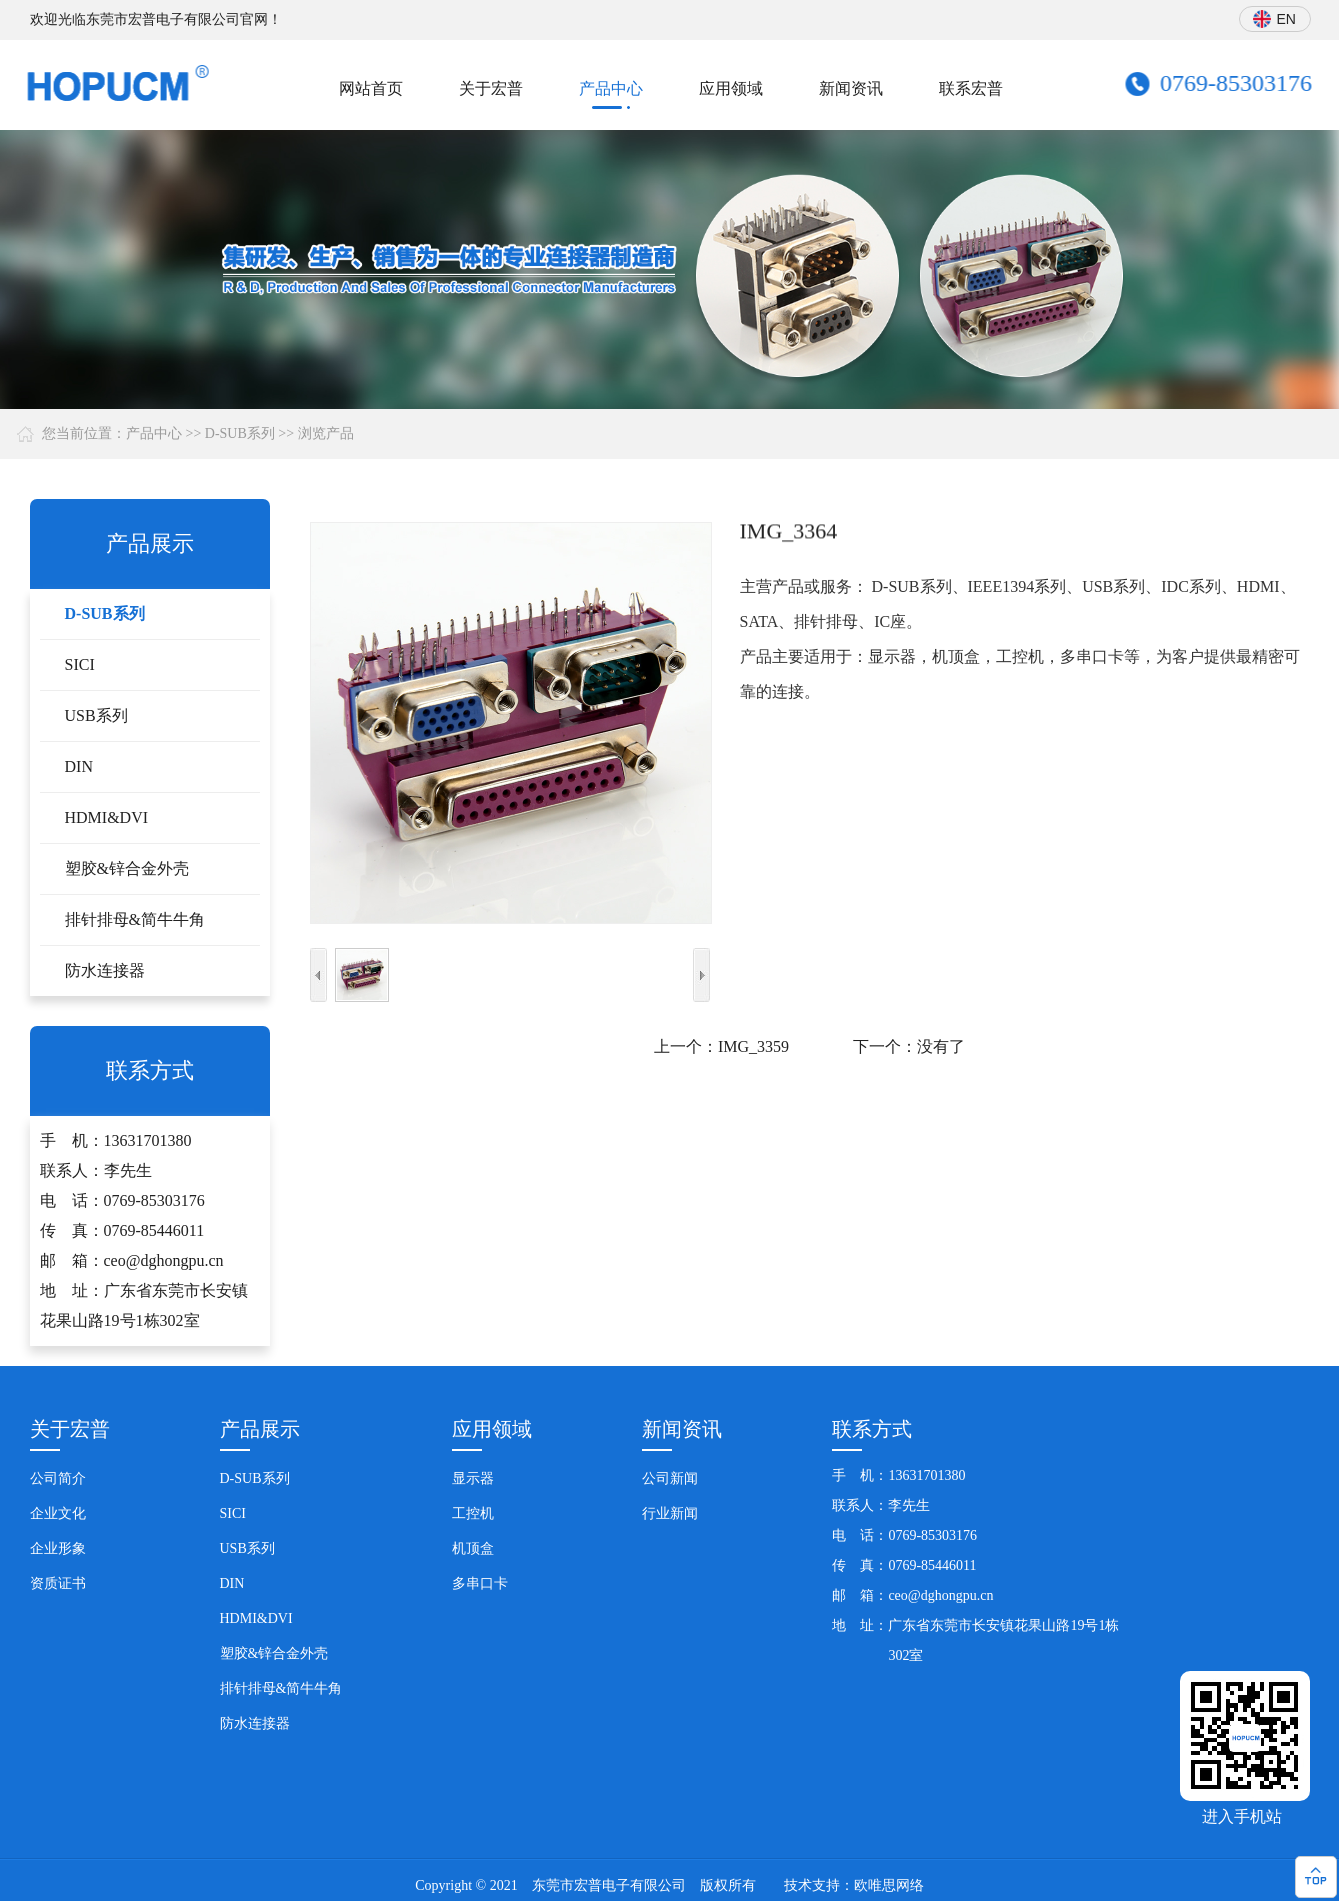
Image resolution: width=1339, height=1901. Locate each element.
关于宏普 (491, 88)
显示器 (473, 1478)
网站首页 (371, 88)
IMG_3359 (753, 1046)
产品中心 (611, 88)
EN (1287, 19)
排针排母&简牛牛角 (135, 919)
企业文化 (58, 1513)
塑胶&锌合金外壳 (127, 868)
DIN (79, 766)
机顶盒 (473, 1548)
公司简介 (58, 1478)
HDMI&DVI (107, 817)
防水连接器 (105, 970)
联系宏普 (971, 88)
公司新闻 (670, 1478)
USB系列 (96, 715)
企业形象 (58, 1548)
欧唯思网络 (889, 1885)
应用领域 (731, 88)
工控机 (473, 1513)
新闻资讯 (851, 88)
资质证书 (58, 1583)
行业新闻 (670, 1513)
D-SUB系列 (240, 433)
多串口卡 (480, 1583)
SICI (80, 664)
